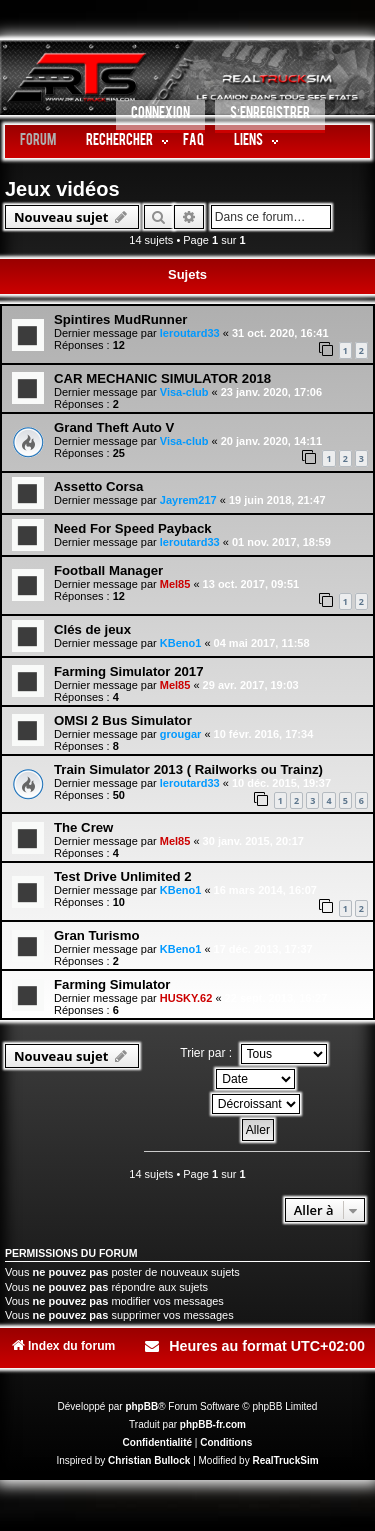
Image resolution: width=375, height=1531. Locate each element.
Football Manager (108, 570)
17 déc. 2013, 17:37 (263, 949)
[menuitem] (160, 116)
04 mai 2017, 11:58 (262, 643)
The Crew (83, 827)
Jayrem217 (188, 500)
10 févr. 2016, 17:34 (264, 734)
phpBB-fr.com (213, 1424)
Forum (38, 141)
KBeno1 (181, 643)
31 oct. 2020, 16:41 (280, 333)
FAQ (193, 141)
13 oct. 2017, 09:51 (251, 584)
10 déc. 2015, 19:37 (281, 783)
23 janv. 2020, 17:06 (271, 392)
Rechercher (119, 141)
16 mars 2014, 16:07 (265, 890)
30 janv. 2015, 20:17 (253, 841)
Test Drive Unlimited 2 (123, 876)
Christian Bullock (149, 1460)
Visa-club (184, 392)
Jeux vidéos (62, 189)
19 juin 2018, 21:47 (277, 500)
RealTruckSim (285, 1460)
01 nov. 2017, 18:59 (281, 542)
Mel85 (175, 584)
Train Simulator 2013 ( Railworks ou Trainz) (188, 769)
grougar (181, 734)
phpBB (141, 1406)
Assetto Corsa (98, 486)
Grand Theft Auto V (114, 427)
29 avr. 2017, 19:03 (251, 685)
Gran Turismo (97, 935)
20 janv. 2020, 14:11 (271, 441)
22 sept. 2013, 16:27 (276, 998)
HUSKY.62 (186, 998)
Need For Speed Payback (133, 528)
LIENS (248, 141)
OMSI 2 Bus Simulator (123, 720)
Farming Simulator (112, 984)
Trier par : (253, 1054)
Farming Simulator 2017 (129, 671)
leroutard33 (190, 333)
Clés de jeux (92, 629)
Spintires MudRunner (120, 319)
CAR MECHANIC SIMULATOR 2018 (162, 378)
